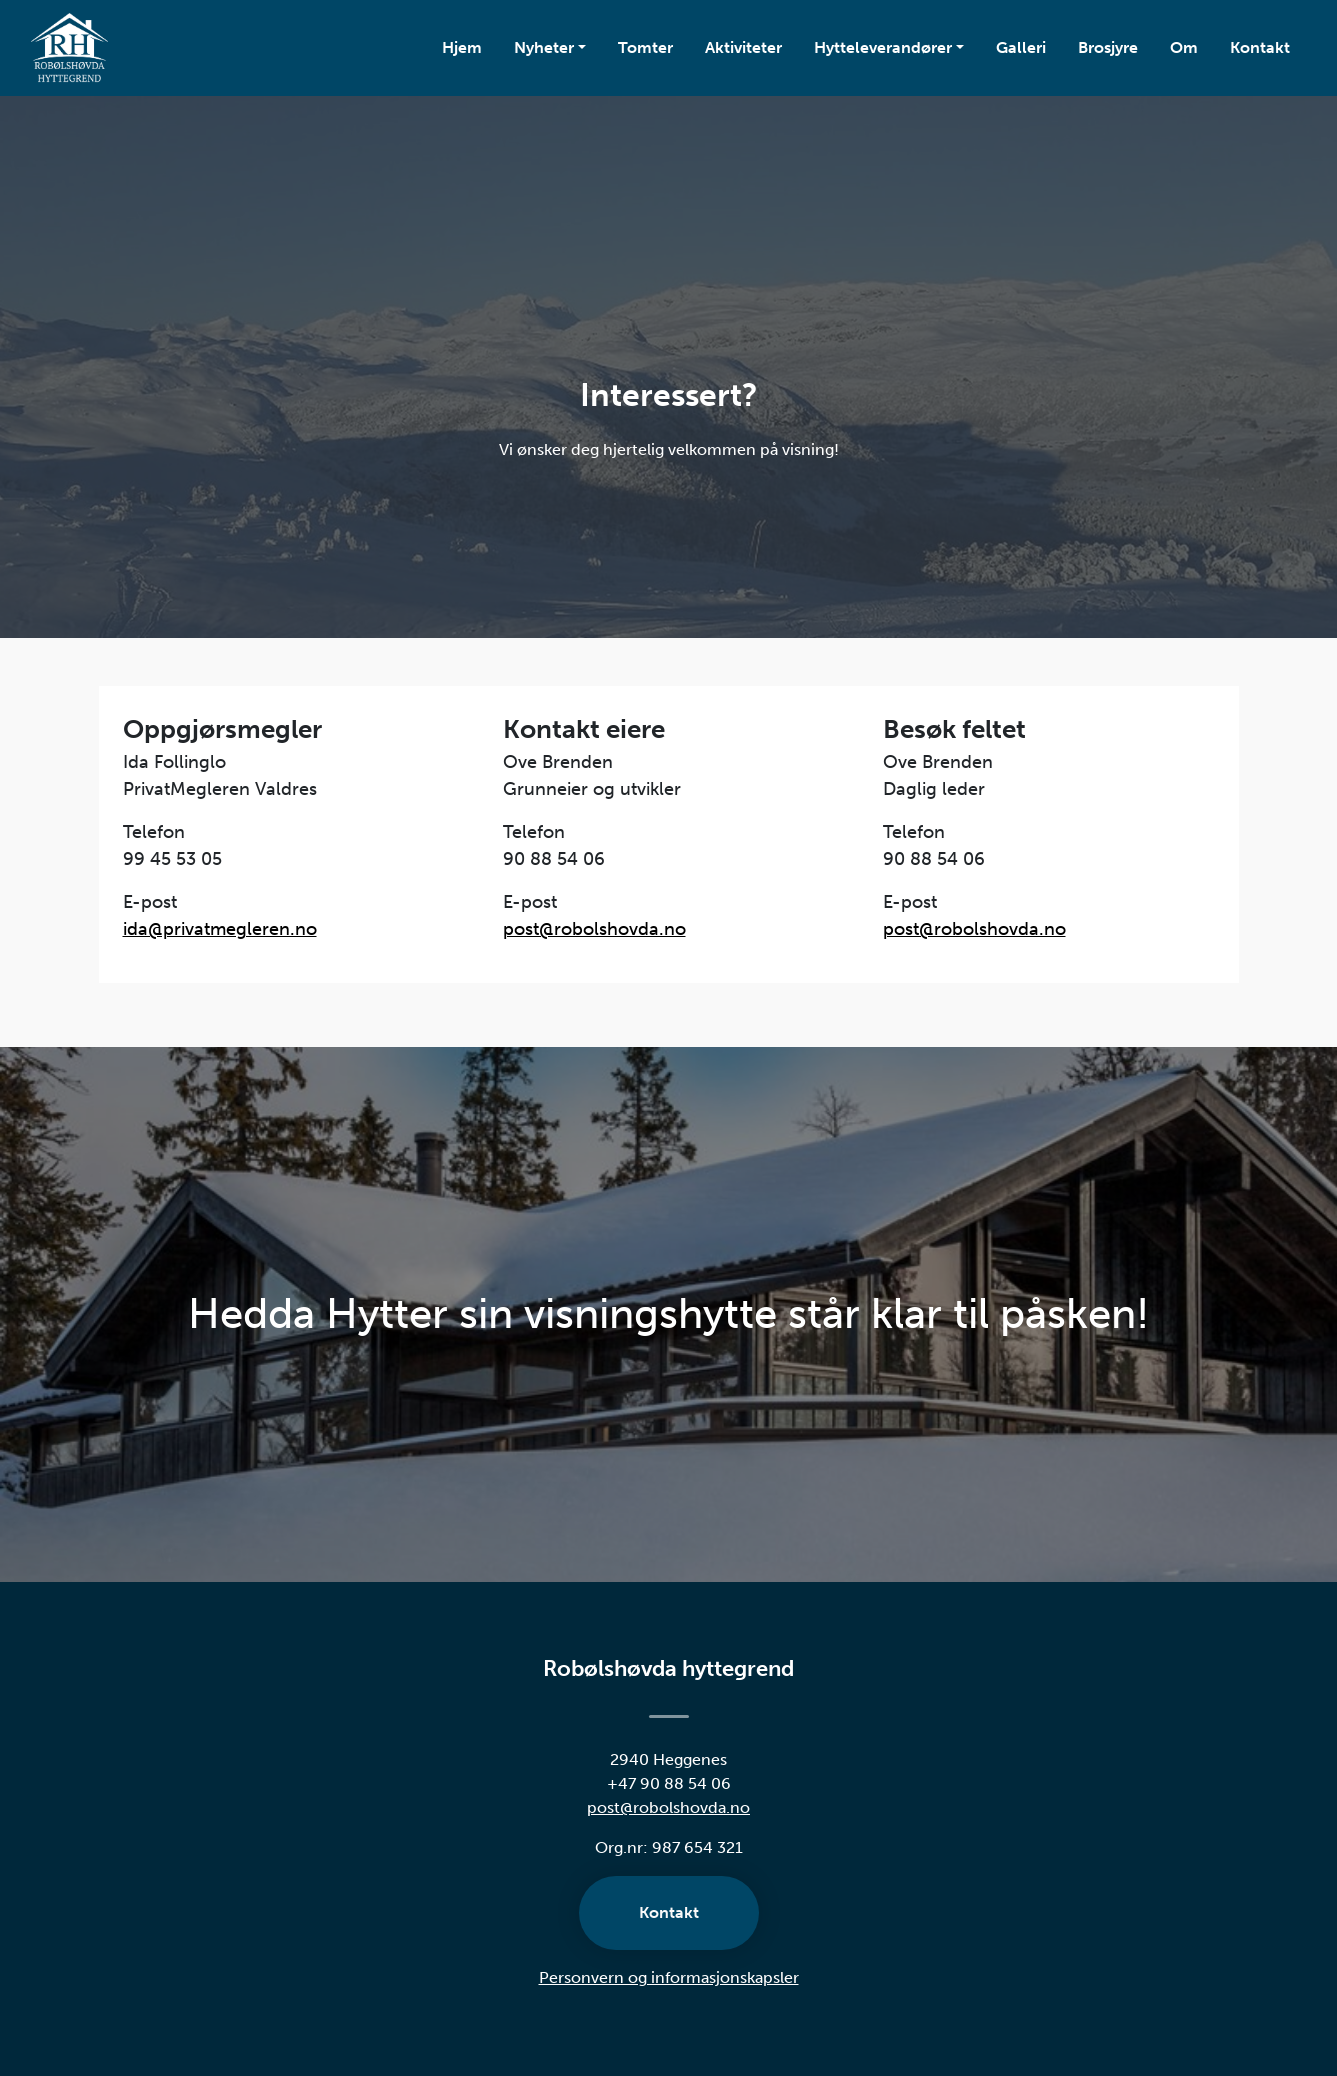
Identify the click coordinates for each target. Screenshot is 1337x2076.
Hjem (462, 47)
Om (1184, 47)
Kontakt (1268, 46)
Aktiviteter (743, 47)
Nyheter (544, 47)
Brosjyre (1108, 47)
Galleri (1021, 47)
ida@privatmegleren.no (220, 929)
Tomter (645, 47)
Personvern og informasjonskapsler (669, 1977)
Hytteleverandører (883, 47)
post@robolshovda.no (594, 929)
